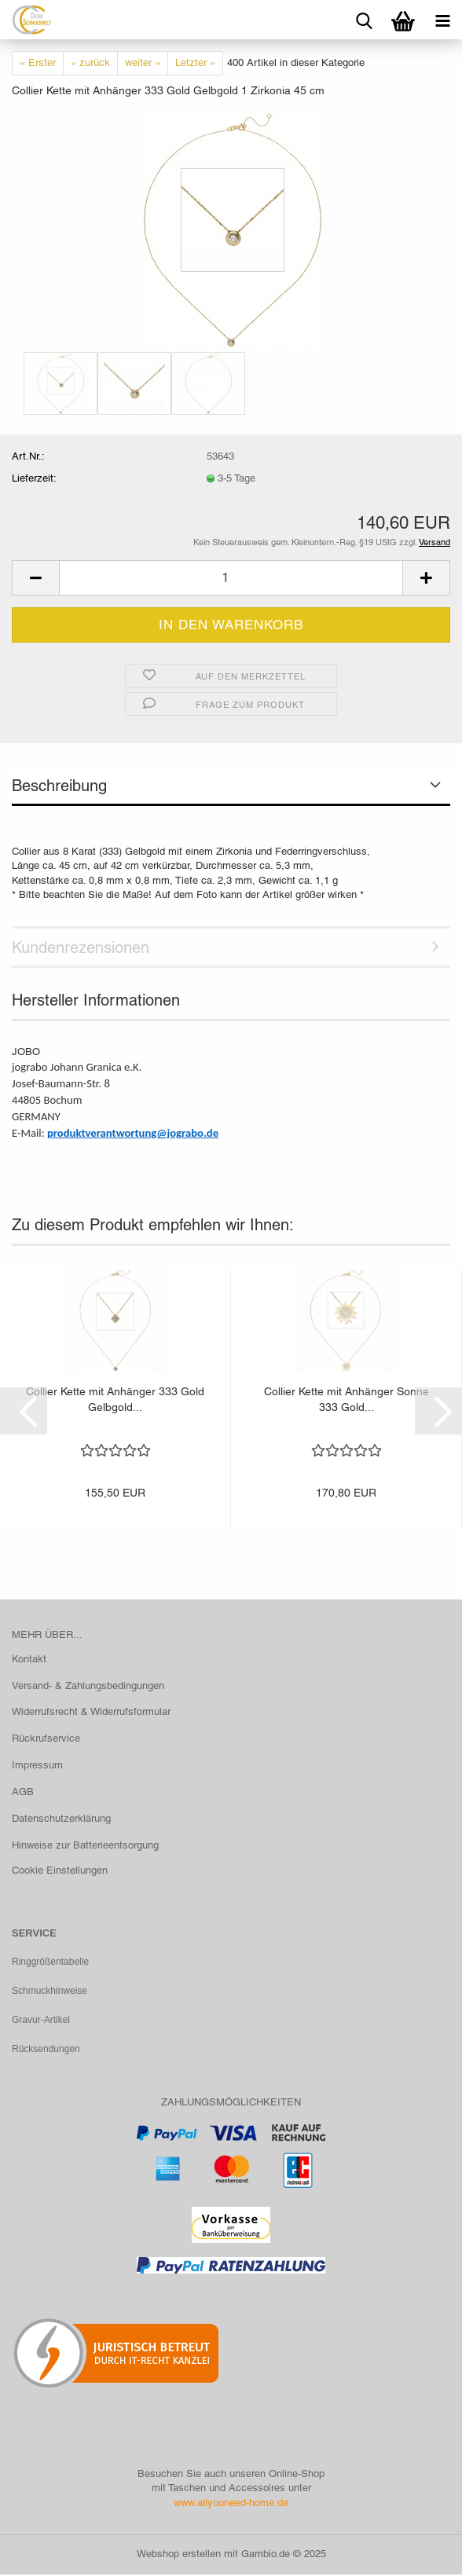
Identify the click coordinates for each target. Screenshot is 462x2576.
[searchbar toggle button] (363, 19)
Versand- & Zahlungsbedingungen (88, 1685)
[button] (35, 577)
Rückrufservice (46, 1738)
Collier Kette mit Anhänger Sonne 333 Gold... (346, 1399)
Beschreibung (59, 785)
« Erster (38, 62)
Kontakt (29, 1659)
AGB (23, 1791)
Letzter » (195, 62)
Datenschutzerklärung (61, 1818)
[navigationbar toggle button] (442, 19)
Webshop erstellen (179, 2555)
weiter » (142, 62)
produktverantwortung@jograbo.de (132, 1133)
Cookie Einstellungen (60, 1870)
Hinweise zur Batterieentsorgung (85, 1845)
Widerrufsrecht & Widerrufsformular (91, 1711)
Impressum (37, 1765)
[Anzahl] (231, 577)
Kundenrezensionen (80, 947)
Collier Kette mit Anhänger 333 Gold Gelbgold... (115, 1399)
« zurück (90, 62)
